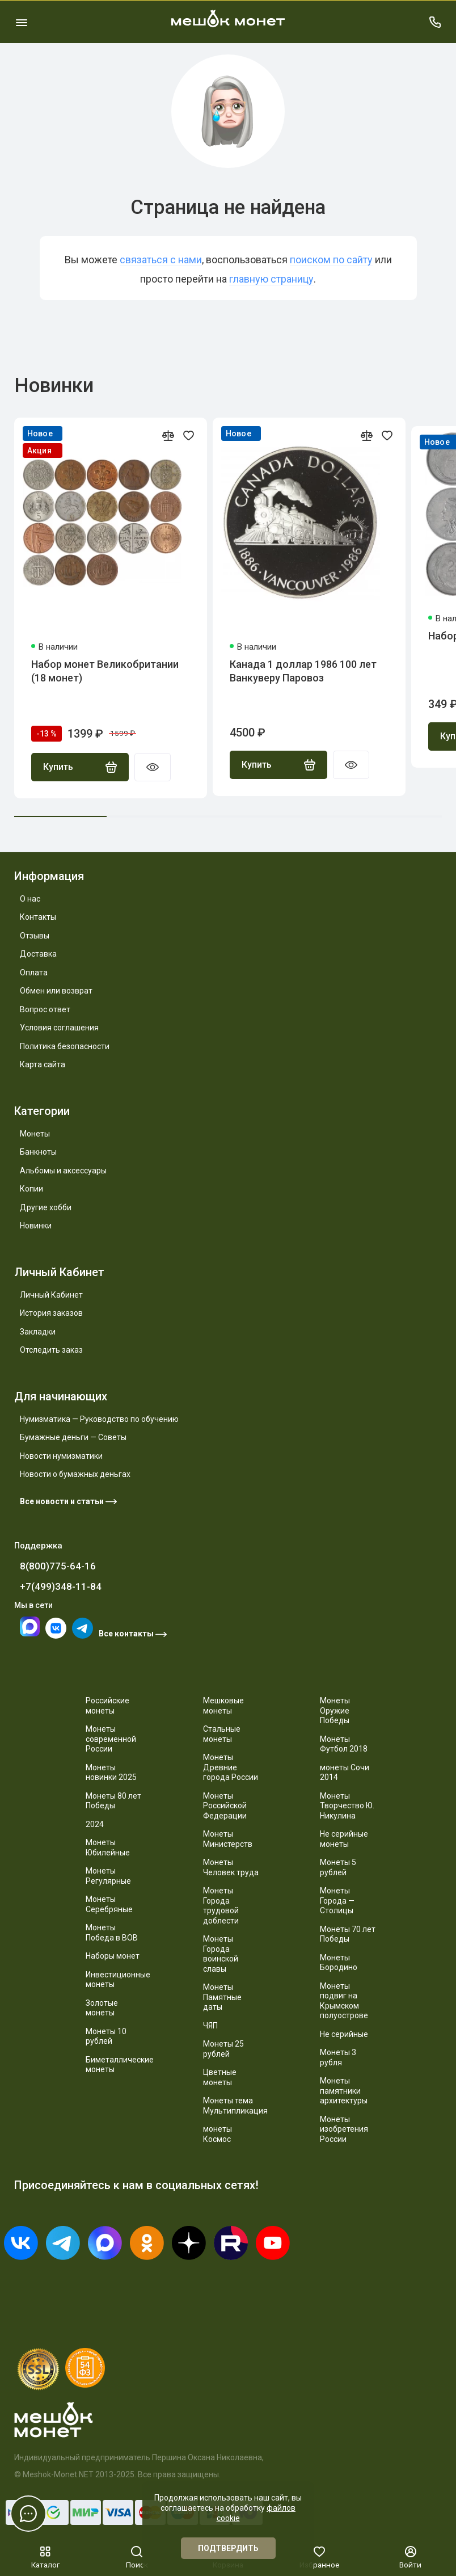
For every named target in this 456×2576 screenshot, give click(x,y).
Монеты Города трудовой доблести (221, 1905)
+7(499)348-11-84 (61, 1586)
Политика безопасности (64, 1046)
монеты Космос (217, 2134)
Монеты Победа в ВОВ (112, 1932)
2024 (95, 1824)
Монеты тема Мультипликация (235, 2105)
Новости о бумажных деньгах (75, 1474)
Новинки (36, 1225)
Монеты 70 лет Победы (347, 1934)
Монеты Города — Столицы (337, 1900)
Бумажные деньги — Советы (73, 1437)
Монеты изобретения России (344, 2129)
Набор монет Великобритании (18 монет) (105, 671)
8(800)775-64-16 (58, 1566)
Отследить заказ (51, 1349)
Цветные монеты (220, 2077)
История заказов (51, 1313)
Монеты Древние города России (230, 1767)
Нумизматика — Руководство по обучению (99, 1419)
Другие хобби (45, 1207)
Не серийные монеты (344, 1839)
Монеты (35, 1133)
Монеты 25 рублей (223, 2049)
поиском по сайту (331, 260)
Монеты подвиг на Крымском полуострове (344, 2001)
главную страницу (271, 279)
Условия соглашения (59, 1027)
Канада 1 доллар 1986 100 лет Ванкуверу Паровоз (303, 671)
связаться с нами (161, 260)
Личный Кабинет (51, 1294)
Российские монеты (107, 1705)
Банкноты (38, 1151)
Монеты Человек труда (231, 1867)
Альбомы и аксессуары (63, 1170)
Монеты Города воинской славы (220, 1953)
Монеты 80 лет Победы (113, 1801)
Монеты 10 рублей (106, 2036)
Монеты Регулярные (108, 1875)
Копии (31, 1188)
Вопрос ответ (45, 1009)
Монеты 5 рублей (338, 1867)
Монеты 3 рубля (338, 2057)
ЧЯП (210, 2025)
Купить (80, 767)
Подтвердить (228, 2548)
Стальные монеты (221, 1734)
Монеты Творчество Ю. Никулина (347, 1805)
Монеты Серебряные (109, 1904)
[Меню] (21, 22)
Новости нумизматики (61, 1455)
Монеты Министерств (227, 1839)
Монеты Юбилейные (108, 1847)
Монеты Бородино (338, 1962)
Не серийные (344, 2034)
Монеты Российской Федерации (225, 1805)
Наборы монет (113, 1955)
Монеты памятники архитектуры (344, 2090)
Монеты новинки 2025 (111, 1772)
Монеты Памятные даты (222, 1996)
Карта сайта (42, 1064)
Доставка (38, 953)
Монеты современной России (111, 1738)
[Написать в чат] (28, 2514)
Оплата (34, 972)
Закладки (38, 1331)
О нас (30, 898)
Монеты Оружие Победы (335, 1710)
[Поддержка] (434, 22)
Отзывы (34, 935)
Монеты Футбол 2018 (344, 1744)
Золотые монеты (102, 2008)
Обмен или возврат (56, 990)
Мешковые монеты (223, 1705)
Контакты (38, 916)
